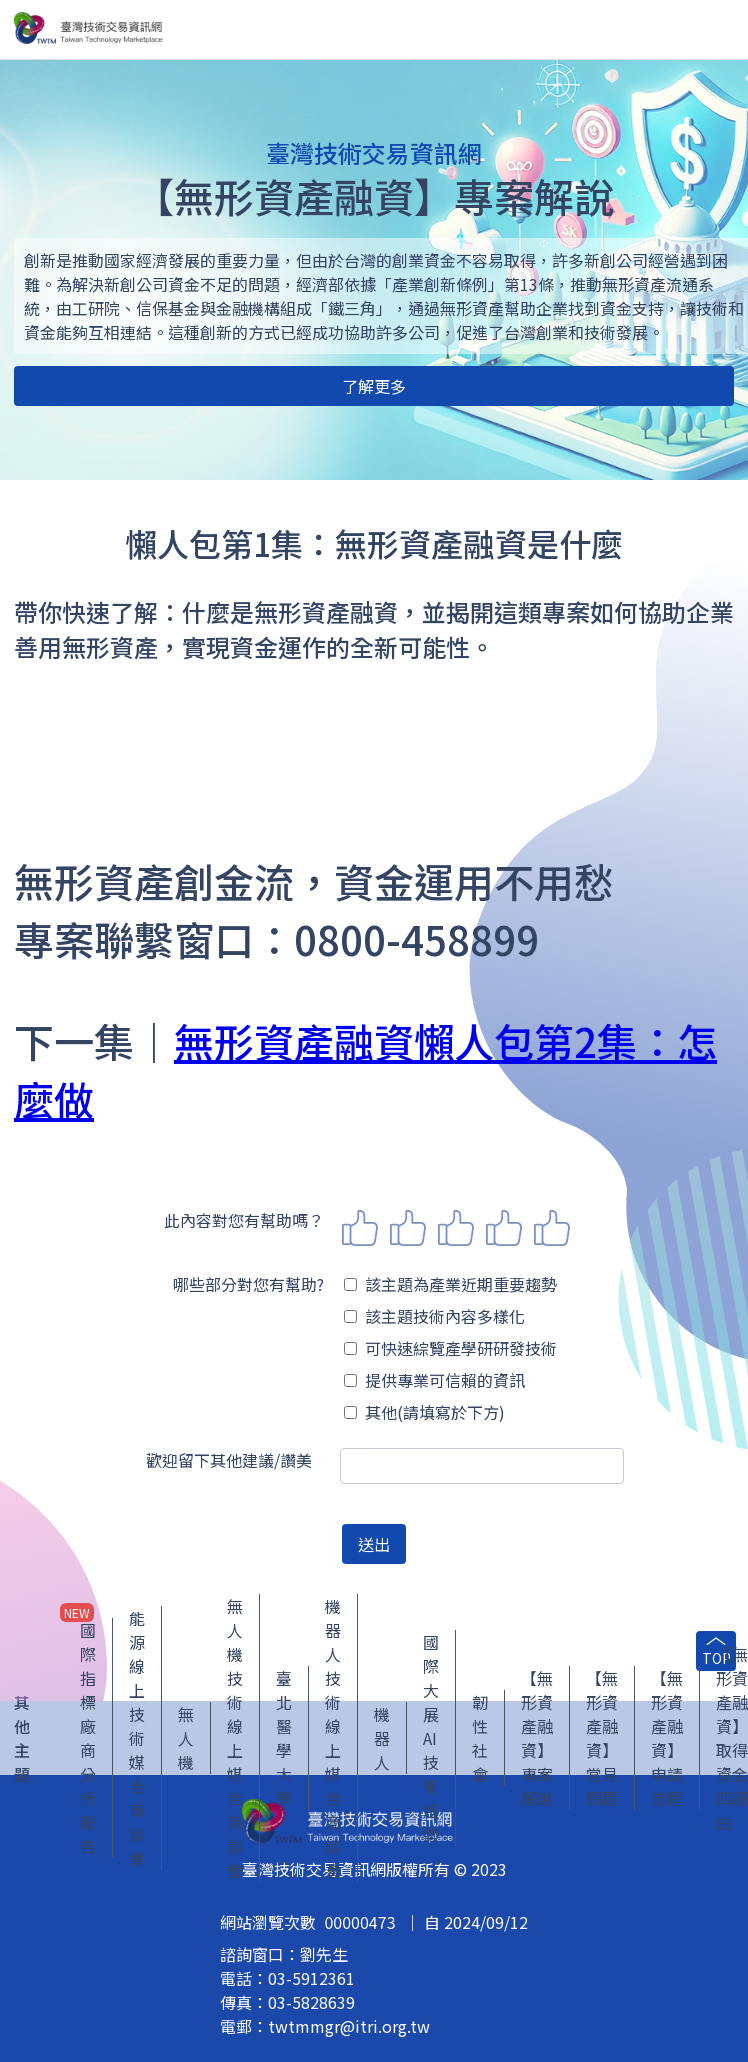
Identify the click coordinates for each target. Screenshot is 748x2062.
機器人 (382, 1738)
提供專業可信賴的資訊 (434, 1380)
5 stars (552, 1228)
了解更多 (374, 386)
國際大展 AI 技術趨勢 (431, 1738)
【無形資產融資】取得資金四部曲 (732, 1738)
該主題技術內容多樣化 (434, 1316)
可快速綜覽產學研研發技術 (450, 1348)
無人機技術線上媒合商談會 (235, 1738)
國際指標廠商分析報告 (88, 1738)
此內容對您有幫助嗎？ (244, 1220)
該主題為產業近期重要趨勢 (450, 1284)
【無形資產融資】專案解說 (537, 1738)
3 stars (456, 1228)
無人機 (186, 1738)
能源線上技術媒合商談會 (137, 1738)
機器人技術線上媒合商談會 (333, 1738)
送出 (374, 1544)
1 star (360, 1228)
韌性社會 (480, 1738)
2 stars (408, 1228)
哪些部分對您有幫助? (248, 1284)
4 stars (504, 1228)
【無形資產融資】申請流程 (667, 1738)
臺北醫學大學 (284, 1738)
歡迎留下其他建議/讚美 (229, 1460)
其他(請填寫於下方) (424, 1412)
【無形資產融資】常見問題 (602, 1738)
